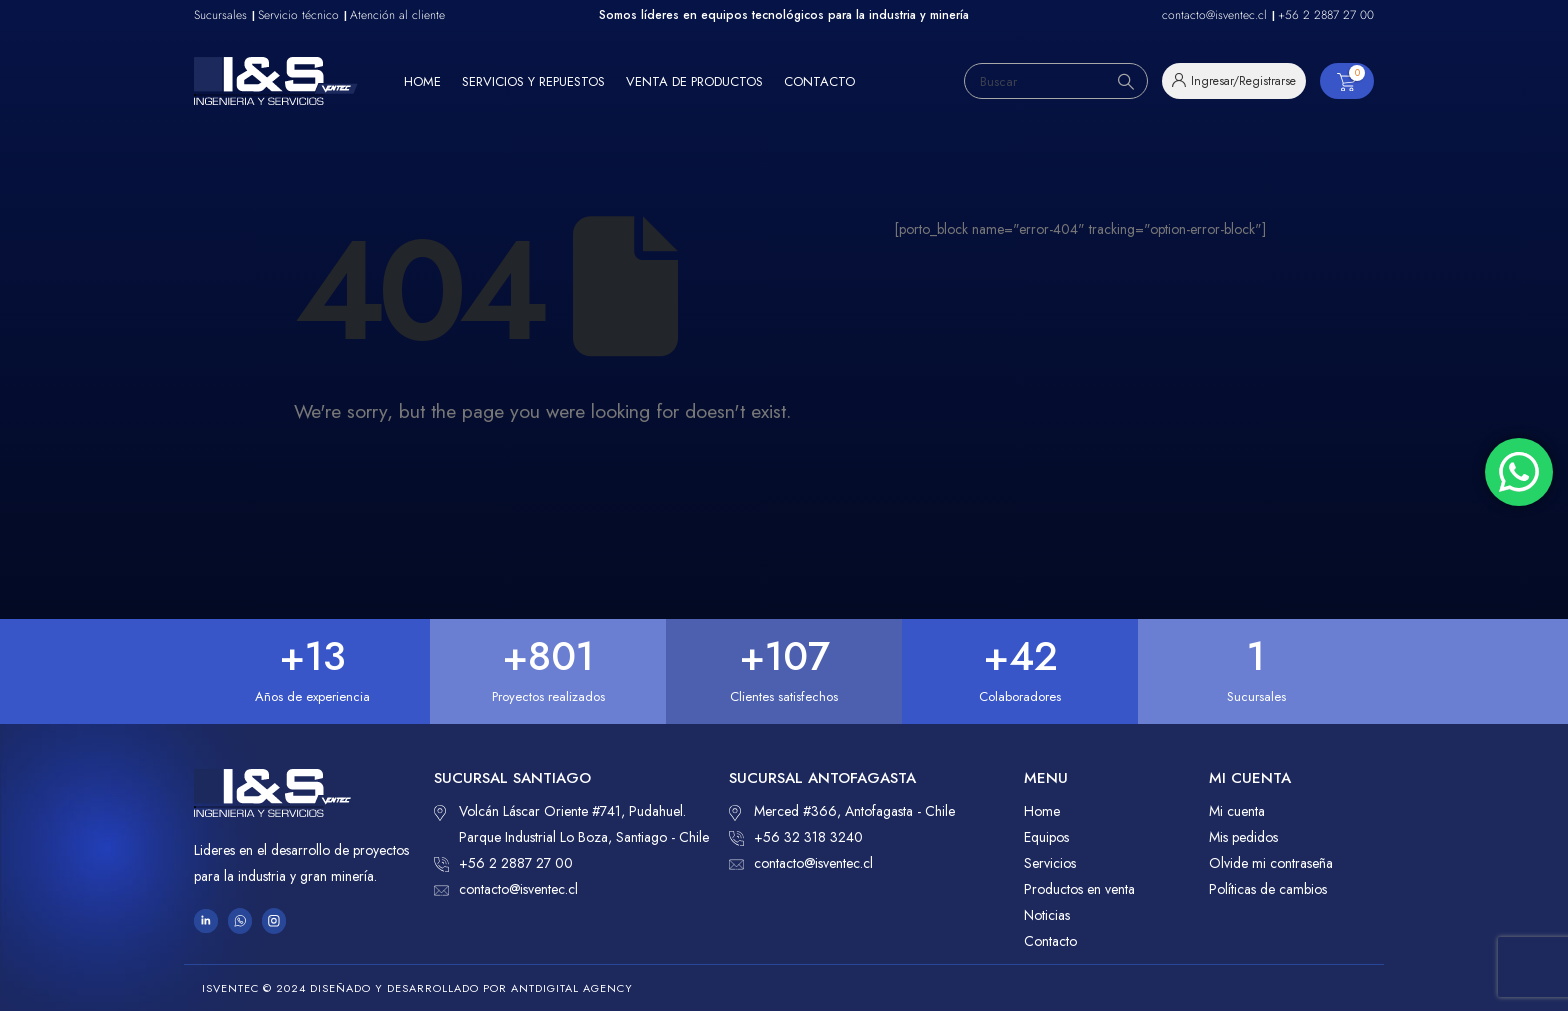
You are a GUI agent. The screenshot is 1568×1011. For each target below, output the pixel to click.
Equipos (1046, 837)
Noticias (1047, 915)
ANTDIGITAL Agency (572, 988)
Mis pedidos (1243, 837)
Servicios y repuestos (533, 81)
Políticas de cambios (1268, 889)
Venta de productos (694, 81)
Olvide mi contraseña (1271, 863)
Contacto (819, 81)
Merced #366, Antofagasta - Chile (842, 811)
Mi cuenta (1237, 811)
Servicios (1050, 863)
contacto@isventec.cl (506, 889)
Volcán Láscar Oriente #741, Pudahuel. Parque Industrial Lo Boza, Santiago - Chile (571, 822)
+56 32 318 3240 (796, 837)
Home (422, 81)
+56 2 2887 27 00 (503, 863)
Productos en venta (1079, 889)
